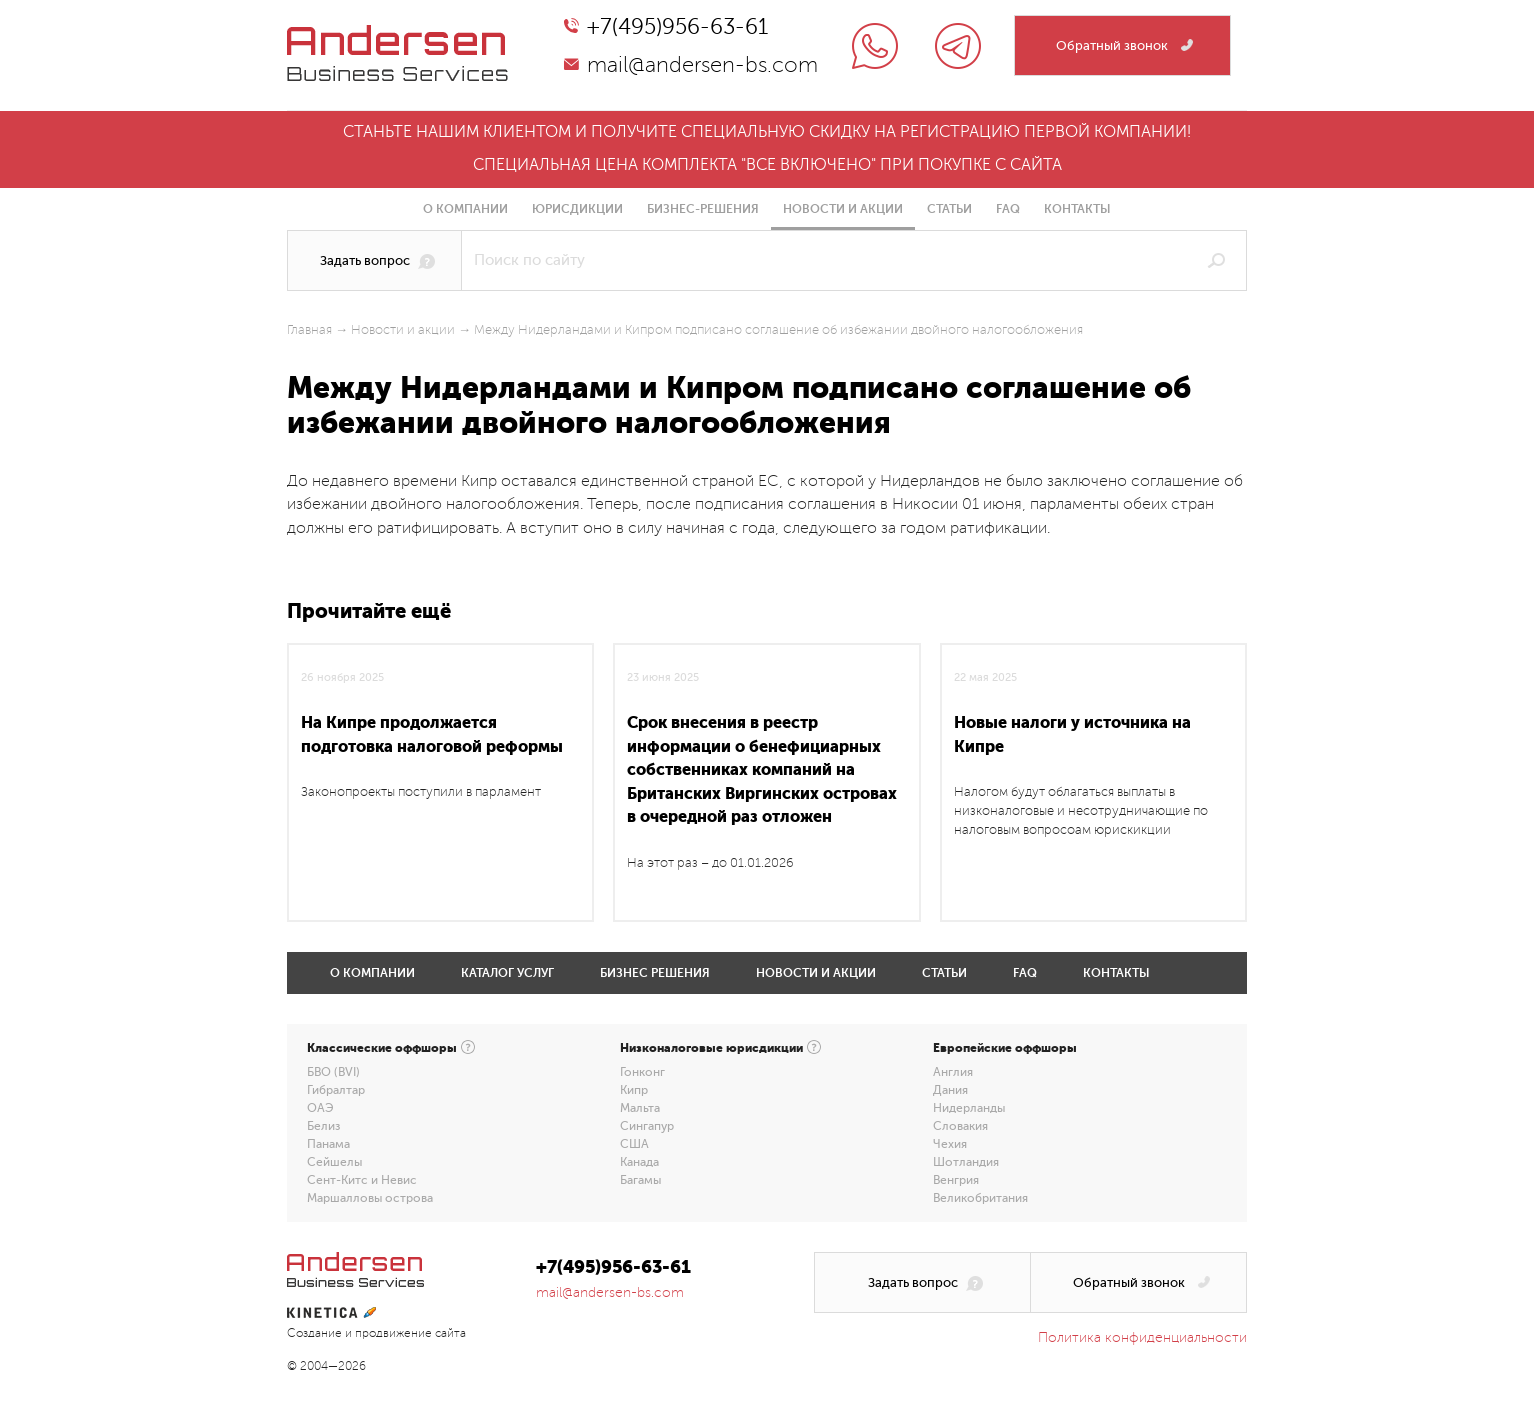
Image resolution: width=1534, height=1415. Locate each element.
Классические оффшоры (382, 1048)
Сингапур (647, 1126)
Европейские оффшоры (1005, 1048)
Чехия (950, 1144)
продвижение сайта (410, 1333)
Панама (328, 1144)
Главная (309, 330)
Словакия (960, 1126)
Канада (639, 1162)
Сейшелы (334, 1162)
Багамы (640, 1180)
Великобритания (980, 1198)
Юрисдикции (577, 209)
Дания (950, 1090)
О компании (465, 209)
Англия (953, 1072)
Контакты (1077, 209)
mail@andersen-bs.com (702, 65)
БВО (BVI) (333, 1072)
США (634, 1144)
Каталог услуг (507, 973)
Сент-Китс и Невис (362, 1180)
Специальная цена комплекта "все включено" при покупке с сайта (767, 165)
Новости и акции (843, 209)
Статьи (949, 209)
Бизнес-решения (703, 209)
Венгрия (956, 1180)
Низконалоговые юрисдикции (711, 1048)
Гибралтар (336, 1090)
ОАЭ (320, 1108)
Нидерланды (969, 1108)
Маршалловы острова (370, 1198)
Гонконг (642, 1072)
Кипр (634, 1090)
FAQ (1008, 209)
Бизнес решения (655, 973)
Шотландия (966, 1162)
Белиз (323, 1126)
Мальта (640, 1108)
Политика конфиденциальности (1142, 1337)
